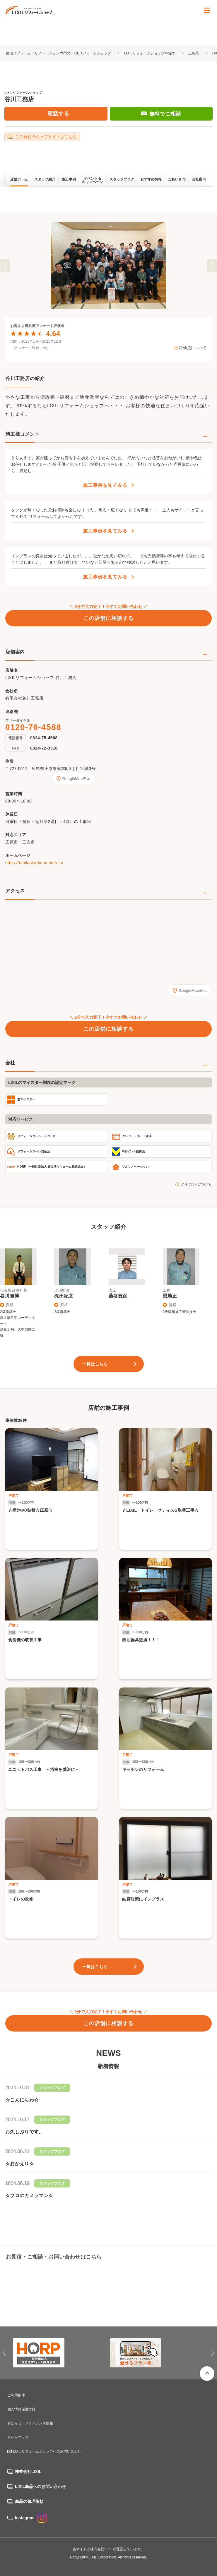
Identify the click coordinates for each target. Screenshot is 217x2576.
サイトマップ (17, 2437)
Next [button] (212, 265)
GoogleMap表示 (76, 778)
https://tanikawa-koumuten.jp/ (34, 862)
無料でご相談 (165, 114)
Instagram (31, 2517)
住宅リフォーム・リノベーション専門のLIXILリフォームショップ (59, 53)
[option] (108, 265)
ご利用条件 (16, 2395)
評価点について (192, 348)
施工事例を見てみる (105, 485)
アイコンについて (196, 1184)
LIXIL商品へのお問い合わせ (40, 2486)
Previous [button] (5, 265)
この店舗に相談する (108, 618)
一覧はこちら (95, 1364)
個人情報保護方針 (21, 2409)
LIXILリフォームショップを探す (149, 53)
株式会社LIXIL (28, 2471)
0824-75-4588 (44, 737)
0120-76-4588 (33, 727)
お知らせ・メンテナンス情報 (30, 2423)
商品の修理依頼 (29, 2501)
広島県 (193, 53)
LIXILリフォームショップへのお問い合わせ (47, 2451)
